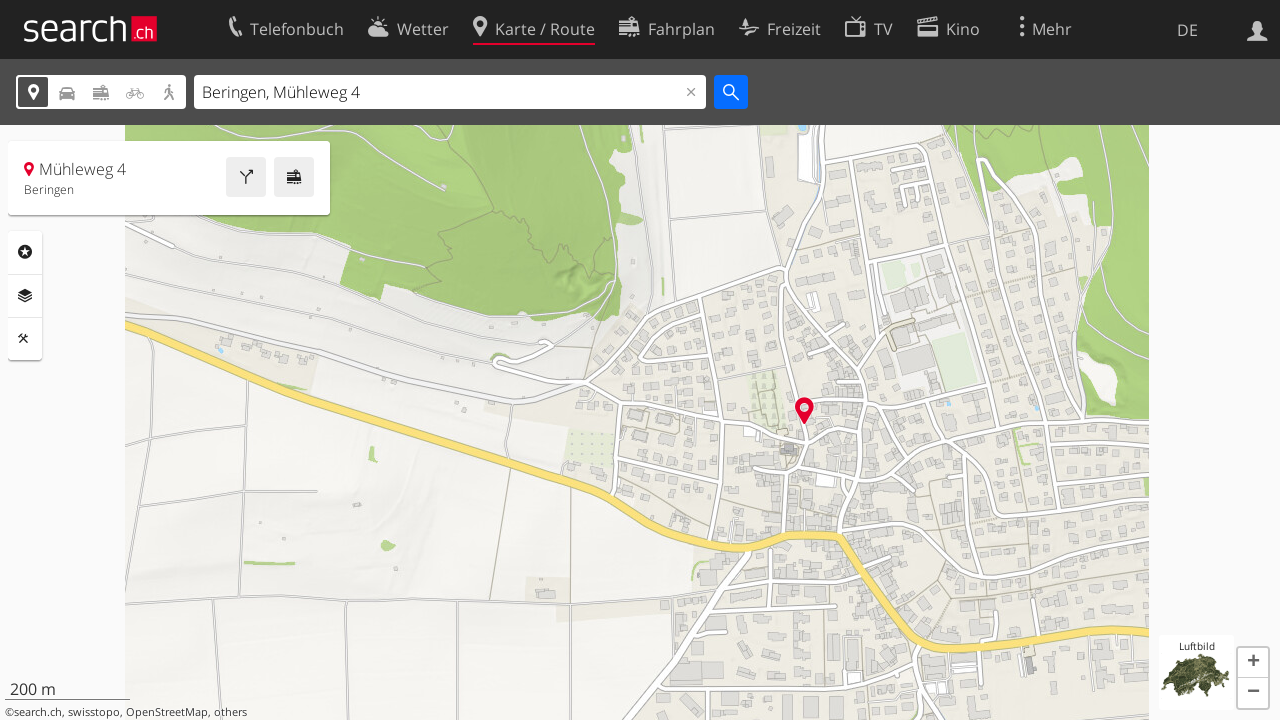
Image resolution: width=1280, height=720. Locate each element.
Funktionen (25, 339)
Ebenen (25, 296)
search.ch (38, 712)
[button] (1253, 663)
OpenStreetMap (167, 712)
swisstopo (94, 712)
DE (1187, 30)
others (230, 712)
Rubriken (25, 252)
